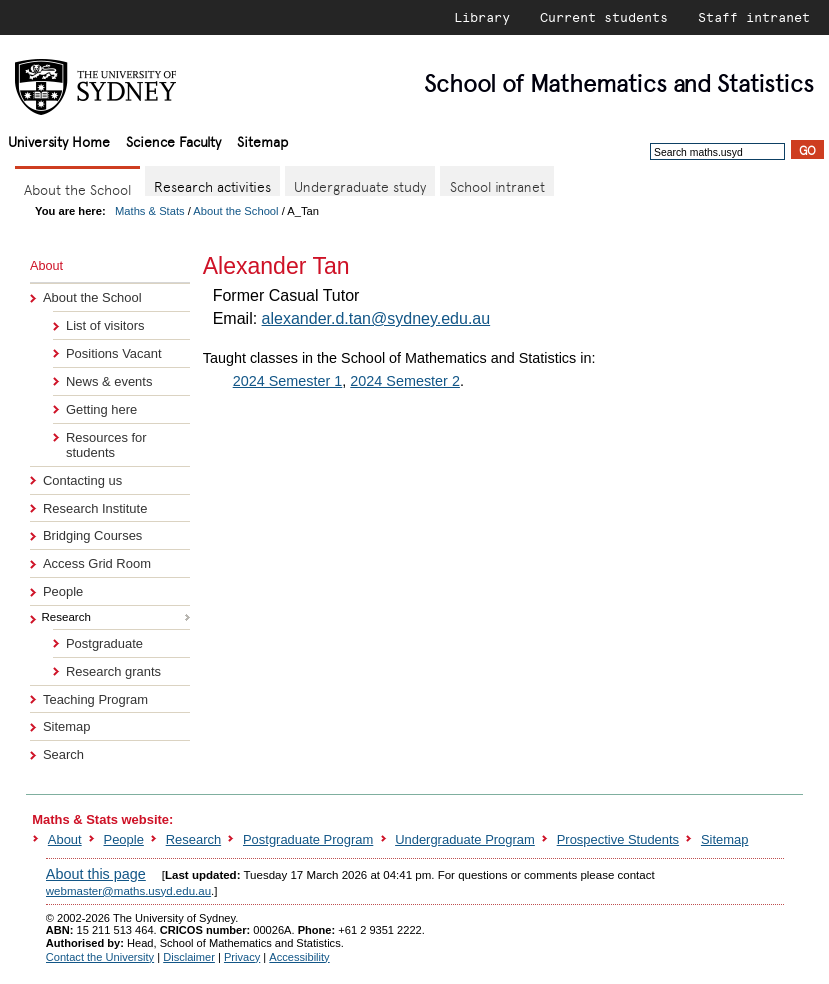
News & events (109, 381)
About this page (96, 874)
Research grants (113, 671)
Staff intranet (754, 17)
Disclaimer (189, 957)
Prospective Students (618, 839)
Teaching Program (95, 699)
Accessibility (299, 957)
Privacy (242, 957)
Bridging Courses (92, 535)
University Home (59, 140)
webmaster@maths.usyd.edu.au (128, 891)
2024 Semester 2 (405, 381)
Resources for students (106, 445)
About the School (235, 211)
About (65, 839)
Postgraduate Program (308, 839)
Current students (604, 17)
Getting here (101, 409)
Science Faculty (173, 140)
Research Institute (95, 508)
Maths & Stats (150, 211)
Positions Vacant (114, 353)
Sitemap (262, 140)
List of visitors (105, 325)
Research (193, 839)
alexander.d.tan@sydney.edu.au (376, 318)
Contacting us (82, 480)
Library (482, 17)
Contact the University (100, 957)
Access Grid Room (97, 563)
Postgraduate (104, 643)
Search (63, 754)
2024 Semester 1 (288, 381)
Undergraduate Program (465, 839)
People (63, 591)
